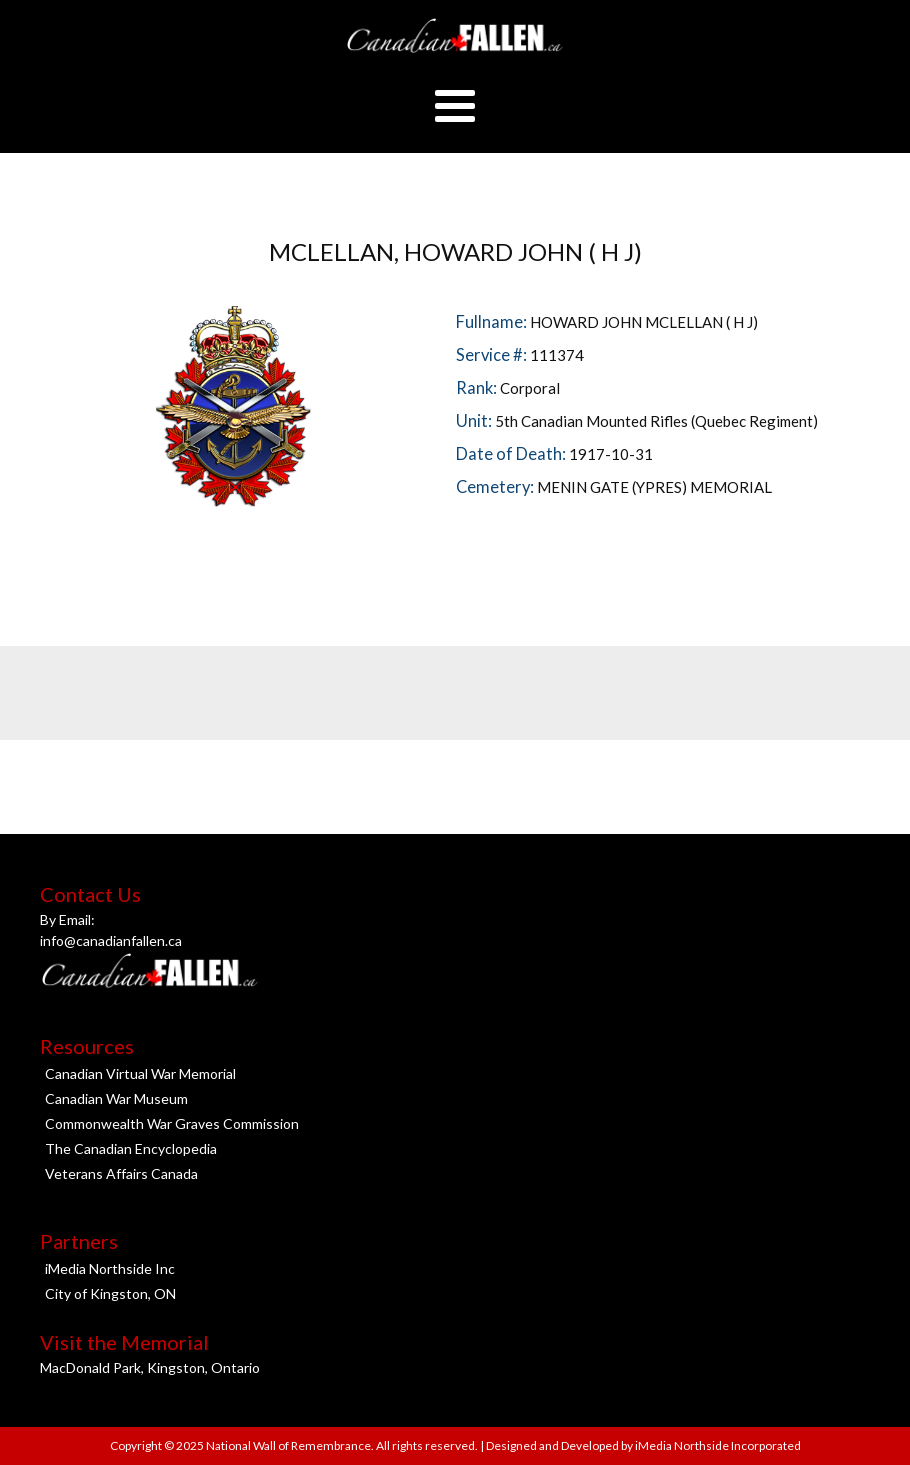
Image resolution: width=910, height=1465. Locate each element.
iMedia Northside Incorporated (717, 1445)
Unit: (475, 421)
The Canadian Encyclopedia (131, 1148)
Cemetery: (496, 487)
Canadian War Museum (116, 1098)
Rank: (478, 388)
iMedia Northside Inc (110, 1268)
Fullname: (493, 322)
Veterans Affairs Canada (121, 1173)
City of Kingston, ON (110, 1293)
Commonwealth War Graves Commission (172, 1123)
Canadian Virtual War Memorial (140, 1073)
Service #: (493, 355)
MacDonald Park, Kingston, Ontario (150, 1367)
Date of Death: (512, 454)
